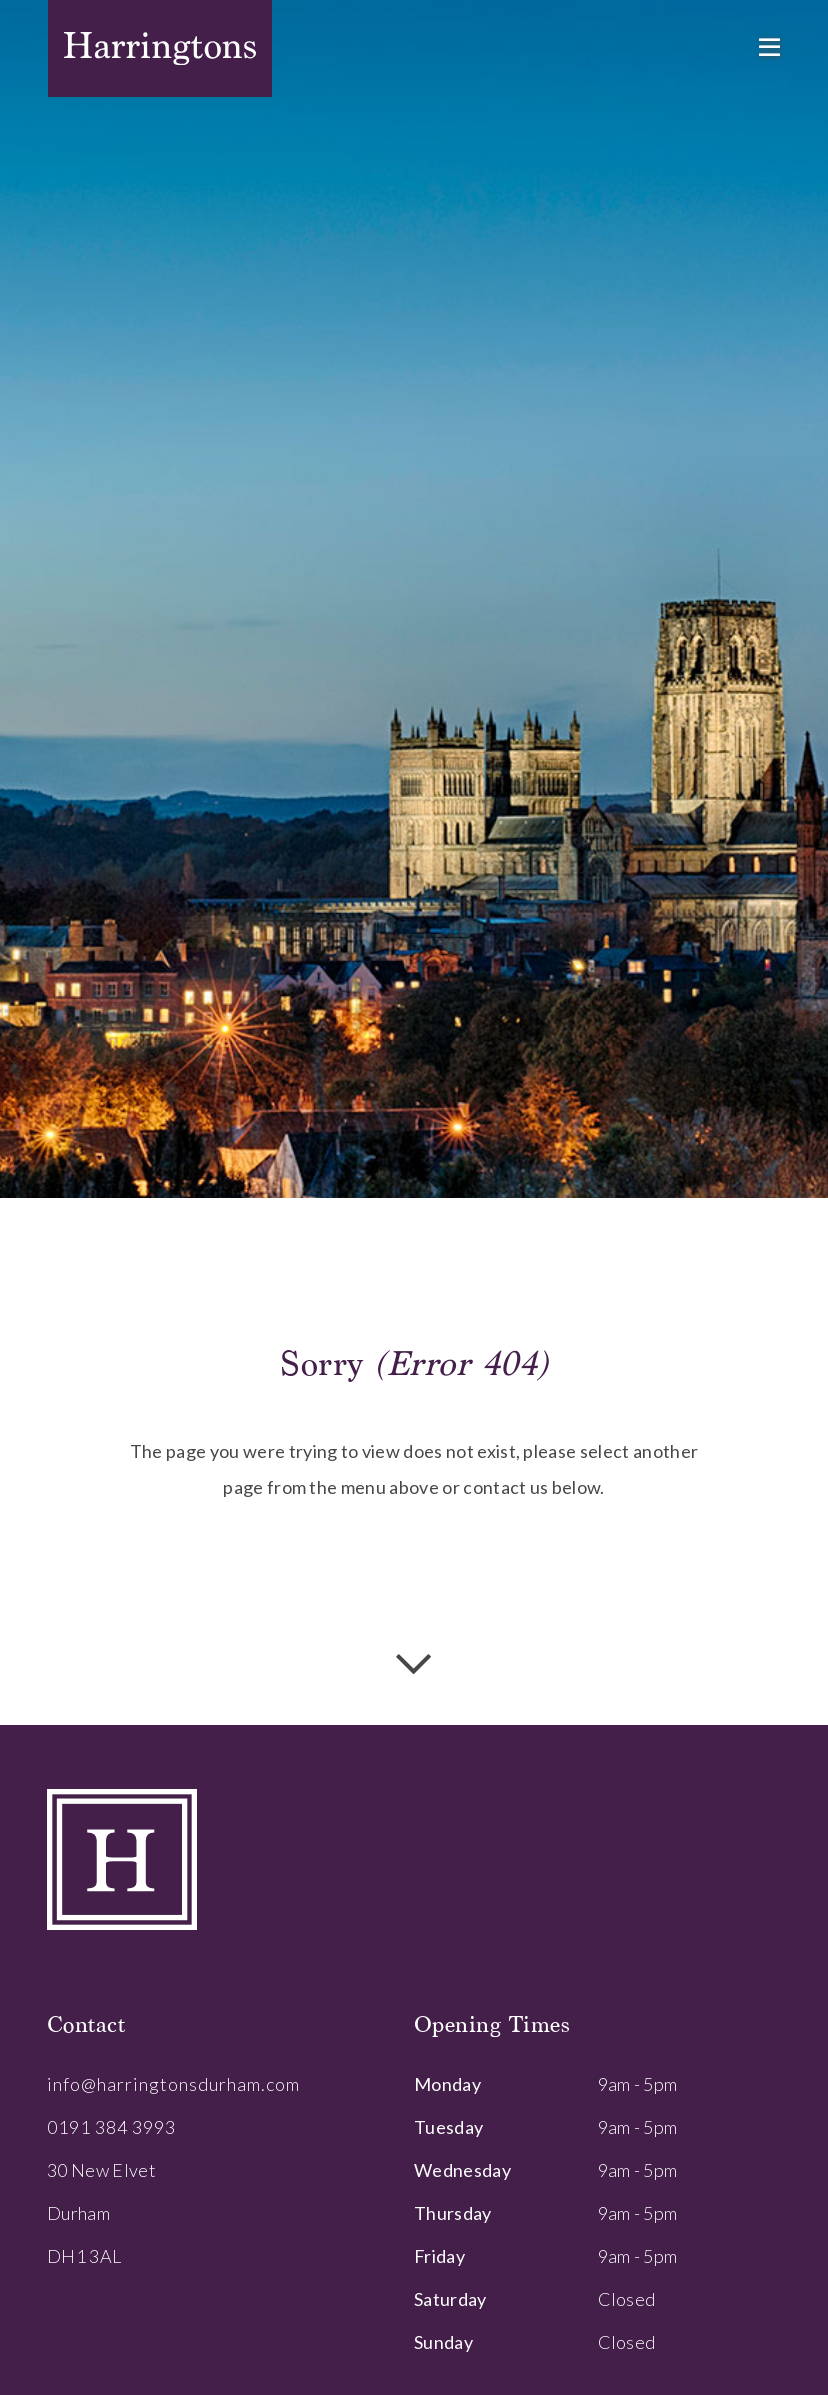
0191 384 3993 (111, 2127)
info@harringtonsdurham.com (173, 2084)
